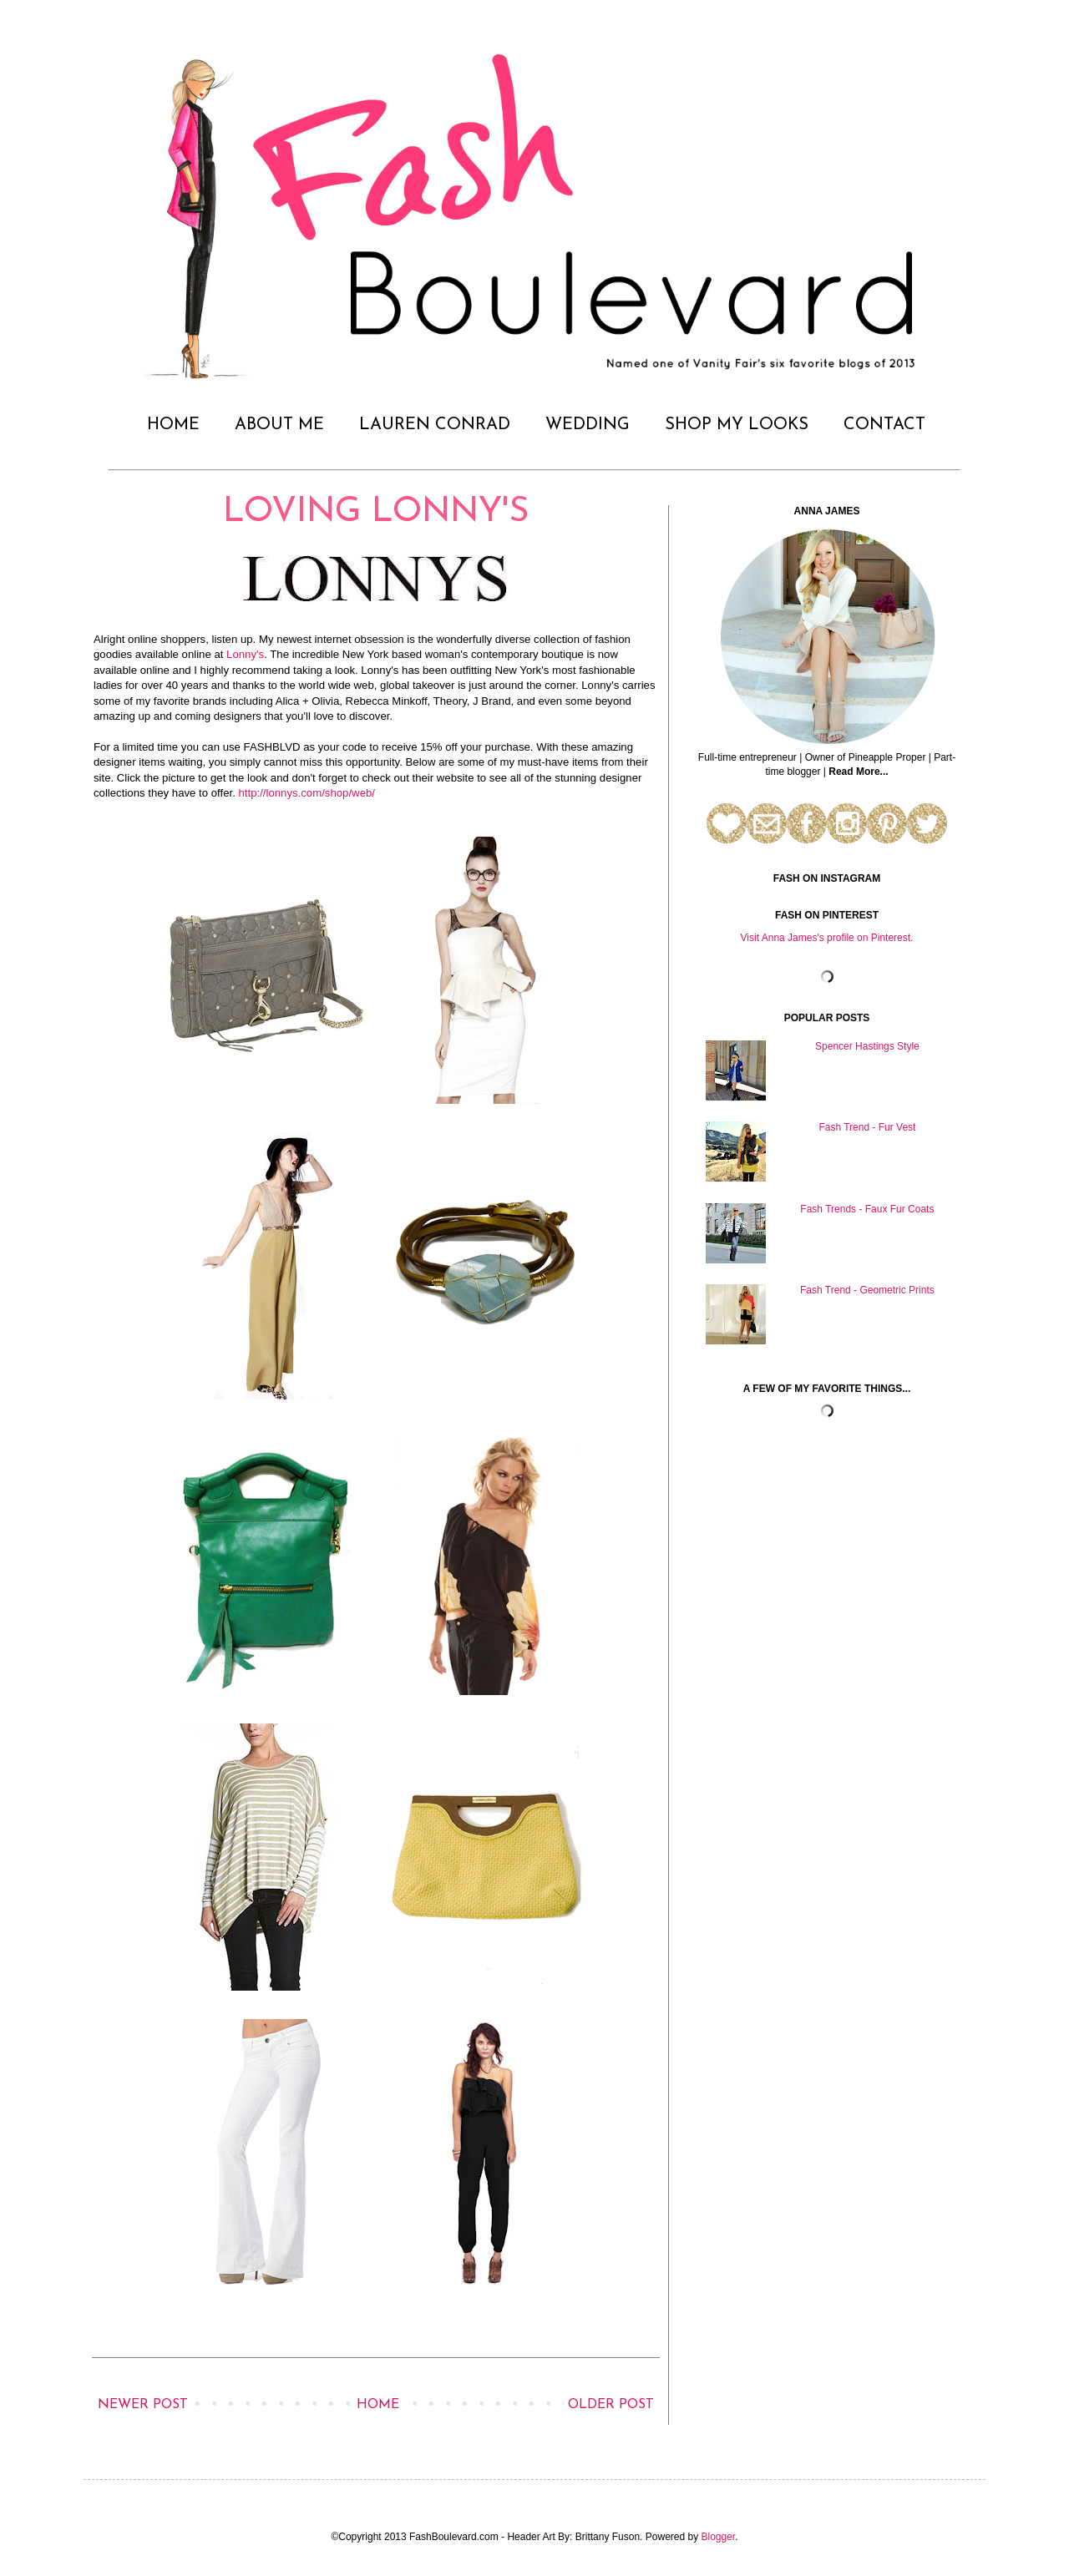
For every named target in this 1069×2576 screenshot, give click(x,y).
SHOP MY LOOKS (736, 425)
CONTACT (884, 425)
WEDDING (587, 425)
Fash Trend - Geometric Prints (867, 1290)
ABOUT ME (279, 425)
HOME (173, 425)
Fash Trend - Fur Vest (866, 1127)
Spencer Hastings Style (867, 1046)
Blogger (719, 2537)
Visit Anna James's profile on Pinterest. (827, 938)
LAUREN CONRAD (434, 425)
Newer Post (143, 2405)
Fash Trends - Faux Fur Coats (867, 1209)
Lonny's (245, 654)
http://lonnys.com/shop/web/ (307, 793)
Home (378, 2405)
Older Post (611, 2405)
